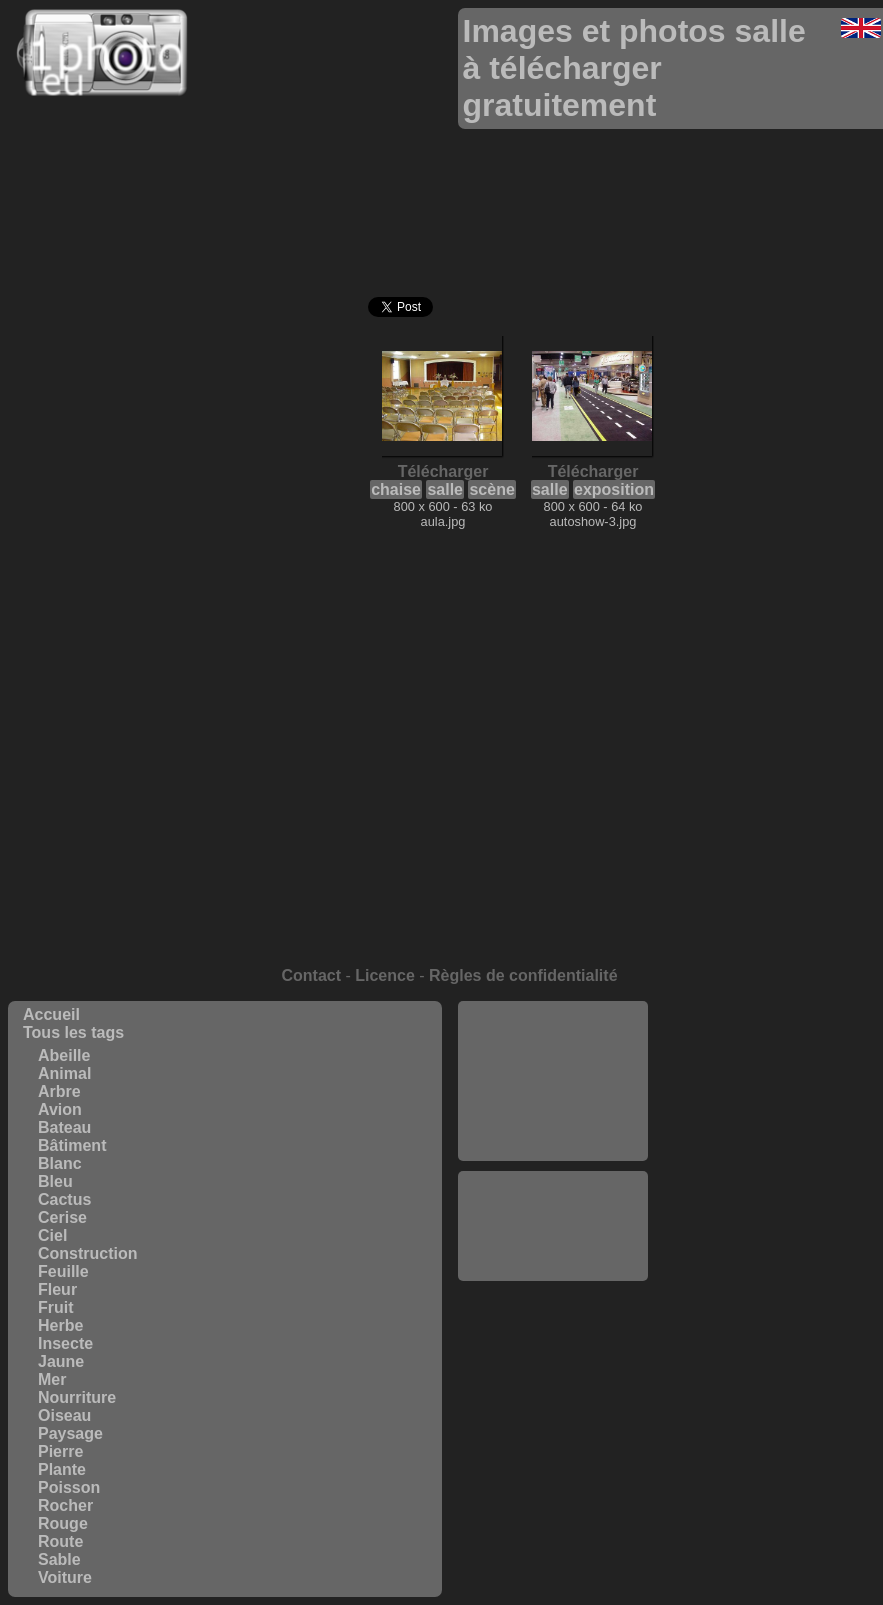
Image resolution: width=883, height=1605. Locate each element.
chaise (396, 489)
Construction (88, 1253)
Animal (64, 1073)
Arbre (59, 1091)
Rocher (65, 1505)
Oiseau (64, 1415)
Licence (385, 975)
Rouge (63, 1523)
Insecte (65, 1343)
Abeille (64, 1055)
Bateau (64, 1127)
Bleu (55, 1181)
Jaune (61, 1361)
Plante (62, 1469)
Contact (311, 975)
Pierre (60, 1451)
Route (60, 1541)
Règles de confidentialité (523, 975)
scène (491, 489)
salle (445, 489)
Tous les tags (73, 1032)
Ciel (52, 1235)
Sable (59, 1559)
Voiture (65, 1577)
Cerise (62, 1217)
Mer (52, 1379)
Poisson (69, 1487)
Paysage (70, 1433)
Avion (60, 1109)
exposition (614, 489)
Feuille (63, 1271)
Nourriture (77, 1397)
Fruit (56, 1307)
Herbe (60, 1325)
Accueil (51, 1014)
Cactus (64, 1199)
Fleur (57, 1289)
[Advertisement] (553, 1081)
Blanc (60, 1163)
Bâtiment (72, 1145)
